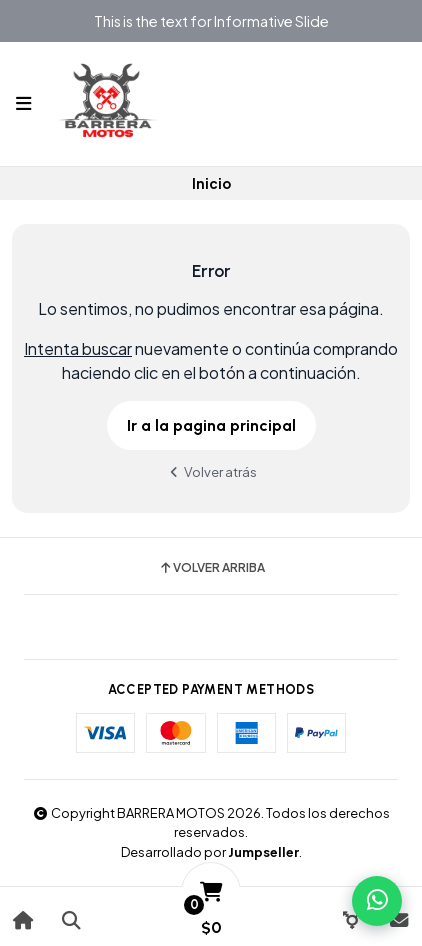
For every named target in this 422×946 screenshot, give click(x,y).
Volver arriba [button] (211, 568)
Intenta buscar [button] (78, 348)
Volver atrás (211, 471)
